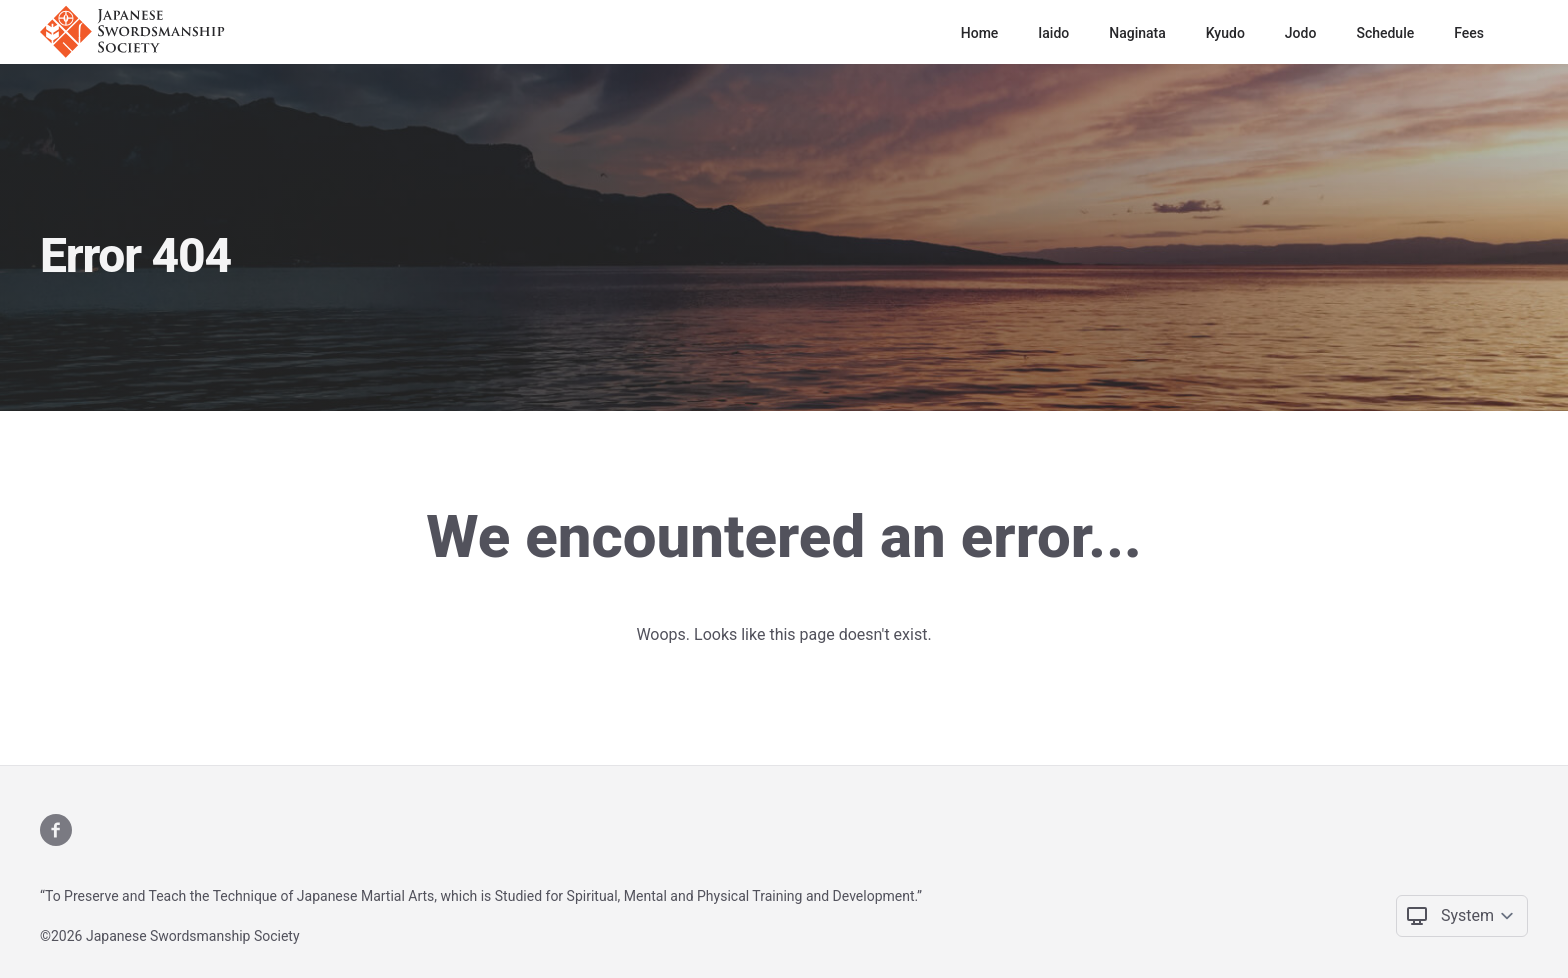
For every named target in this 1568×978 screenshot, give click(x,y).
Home (980, 33)
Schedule (1385, 33)
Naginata (1137, 33)
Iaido (1053, 33)
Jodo (1301, 33)
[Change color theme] (1478, 916)
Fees (1469, 33)
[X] (56, 830)
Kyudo (1225, 33)
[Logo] (138, 32)
